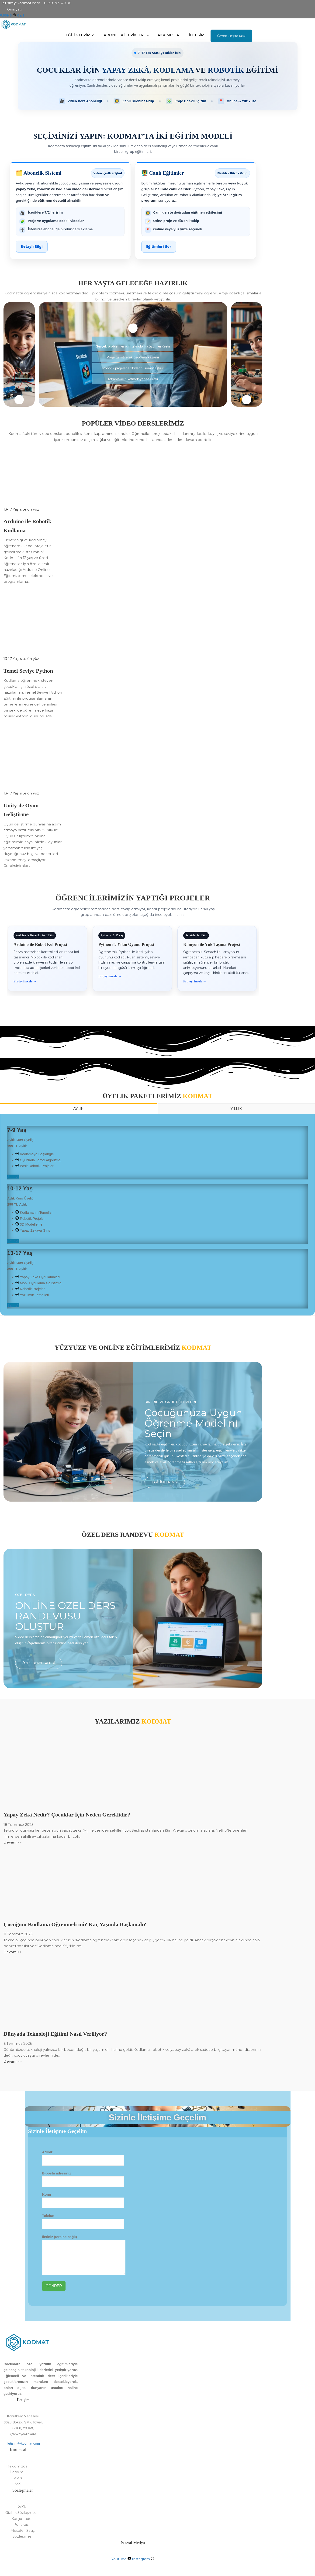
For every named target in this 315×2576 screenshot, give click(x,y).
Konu (83, 2198)
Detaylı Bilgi (32, 246)
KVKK (21, 2506)
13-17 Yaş (10, 509)
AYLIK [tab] (78, 1108)
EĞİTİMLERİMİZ (80, 35)
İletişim (16, 2472)
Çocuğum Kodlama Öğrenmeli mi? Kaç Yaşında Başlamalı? (74, 1924)
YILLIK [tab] (236, 1108)
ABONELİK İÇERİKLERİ (124, 35)
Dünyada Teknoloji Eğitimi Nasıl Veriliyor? (55, 2034)
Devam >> (12, 1842)
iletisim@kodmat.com (23, 2443)
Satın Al (13, 1177)
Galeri (17, 2478)
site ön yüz (29, 509)
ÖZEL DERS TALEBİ (38, 1663)
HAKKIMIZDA (167, 35)
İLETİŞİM (196, 35)
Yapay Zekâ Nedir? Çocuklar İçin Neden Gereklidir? (66, 1815)
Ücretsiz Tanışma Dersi (231, 35)
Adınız (83, 2156)
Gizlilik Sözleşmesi (21, 2512)
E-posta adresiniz (83, 2177)
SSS (18, 2484)
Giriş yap (14, 9)
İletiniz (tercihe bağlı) (83, 2255)
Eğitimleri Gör (158, 246)
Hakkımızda (17, 2466)
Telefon (83, 2220)
